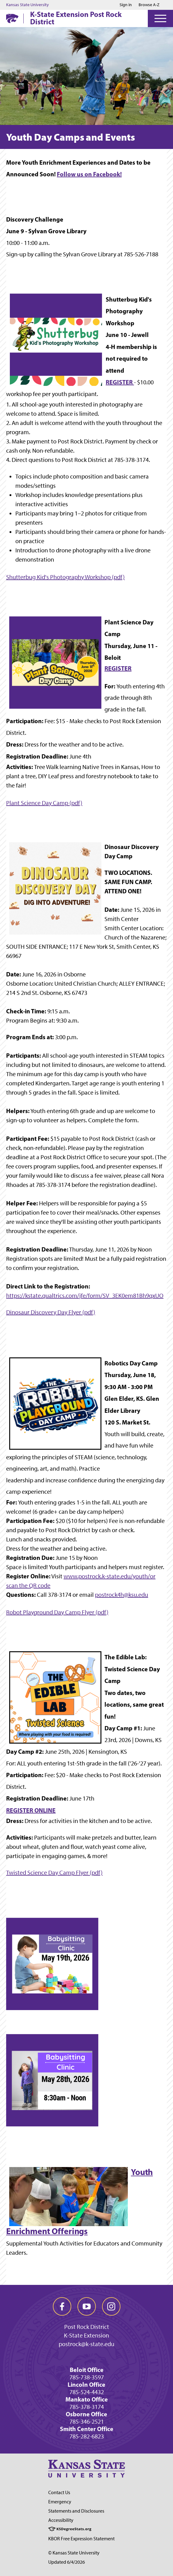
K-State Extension (86, 2335)
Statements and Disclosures (76, 2511)
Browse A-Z (149, 4)
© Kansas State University (74, 2553)
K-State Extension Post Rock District (76, 18)
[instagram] (111, 2306)
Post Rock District (86, 2326)
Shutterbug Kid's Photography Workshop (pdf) (65, 577)
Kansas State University (27, 4)
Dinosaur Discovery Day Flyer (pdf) (50, 1312)
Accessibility (60, 2520)
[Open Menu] (160, 18)
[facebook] (62, 2306)
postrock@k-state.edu (86, 2344)
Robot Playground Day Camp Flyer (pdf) (57, 1612)
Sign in (126, 4)
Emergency (59, 2502)
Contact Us (59, 2492)
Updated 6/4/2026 (66, 2562)
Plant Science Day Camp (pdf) (44, 803)
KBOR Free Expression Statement (81, 2539)
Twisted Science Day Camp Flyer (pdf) (54, 1872)
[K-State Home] (12, 18)
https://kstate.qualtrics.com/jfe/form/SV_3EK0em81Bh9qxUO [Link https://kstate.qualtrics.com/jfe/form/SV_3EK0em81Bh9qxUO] (84, 1295)
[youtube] (86, 2306)
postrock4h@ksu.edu (121, 1594)
